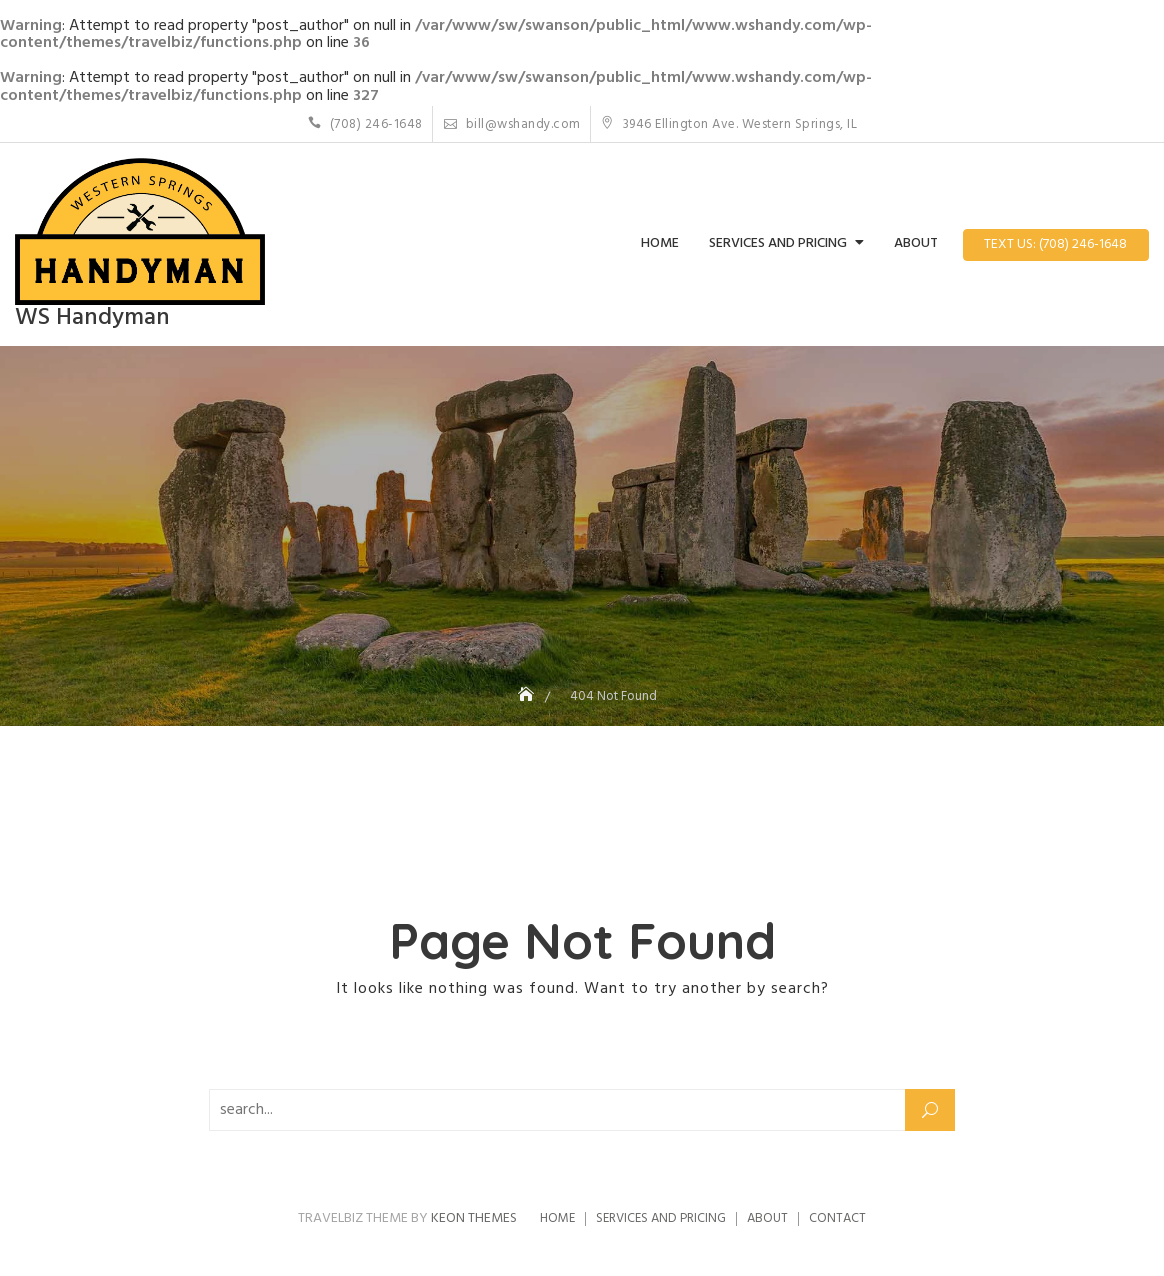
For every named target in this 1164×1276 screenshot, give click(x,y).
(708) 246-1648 (365, 124)
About (916, 243)
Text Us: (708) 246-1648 (1055, 244)
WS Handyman (92, 318)
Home (660, 243)
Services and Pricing (778, 243)
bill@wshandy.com (512, 124)
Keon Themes (474, 1218)
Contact (837, 1218)
